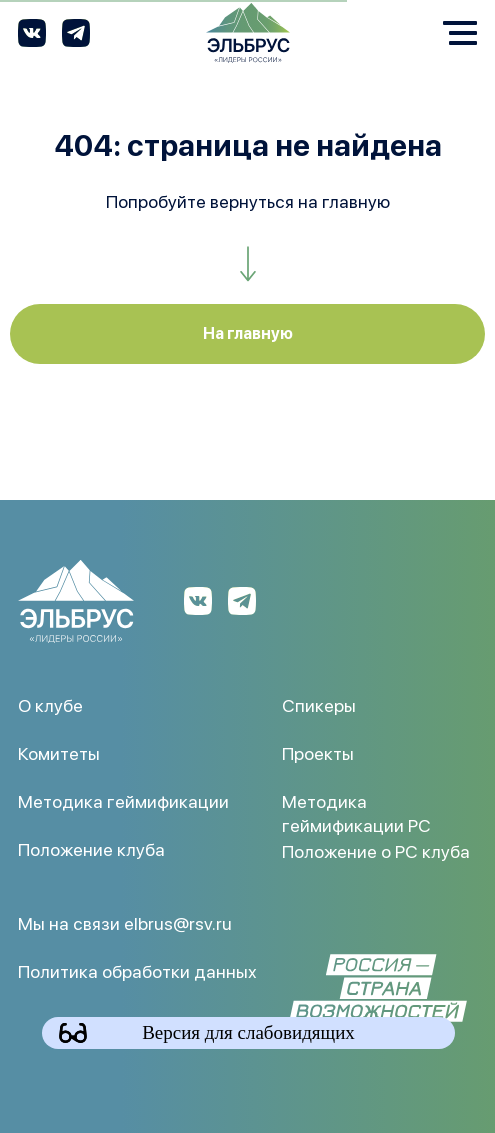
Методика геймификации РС (356, 812)
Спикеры (319, 704)
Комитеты (59, 752)
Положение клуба (91, 848)
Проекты (318, 752)
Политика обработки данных (137, 970)
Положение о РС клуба (376, 850)
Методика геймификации (123, 800)
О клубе (50, 704)
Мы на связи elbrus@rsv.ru (125, 922)
